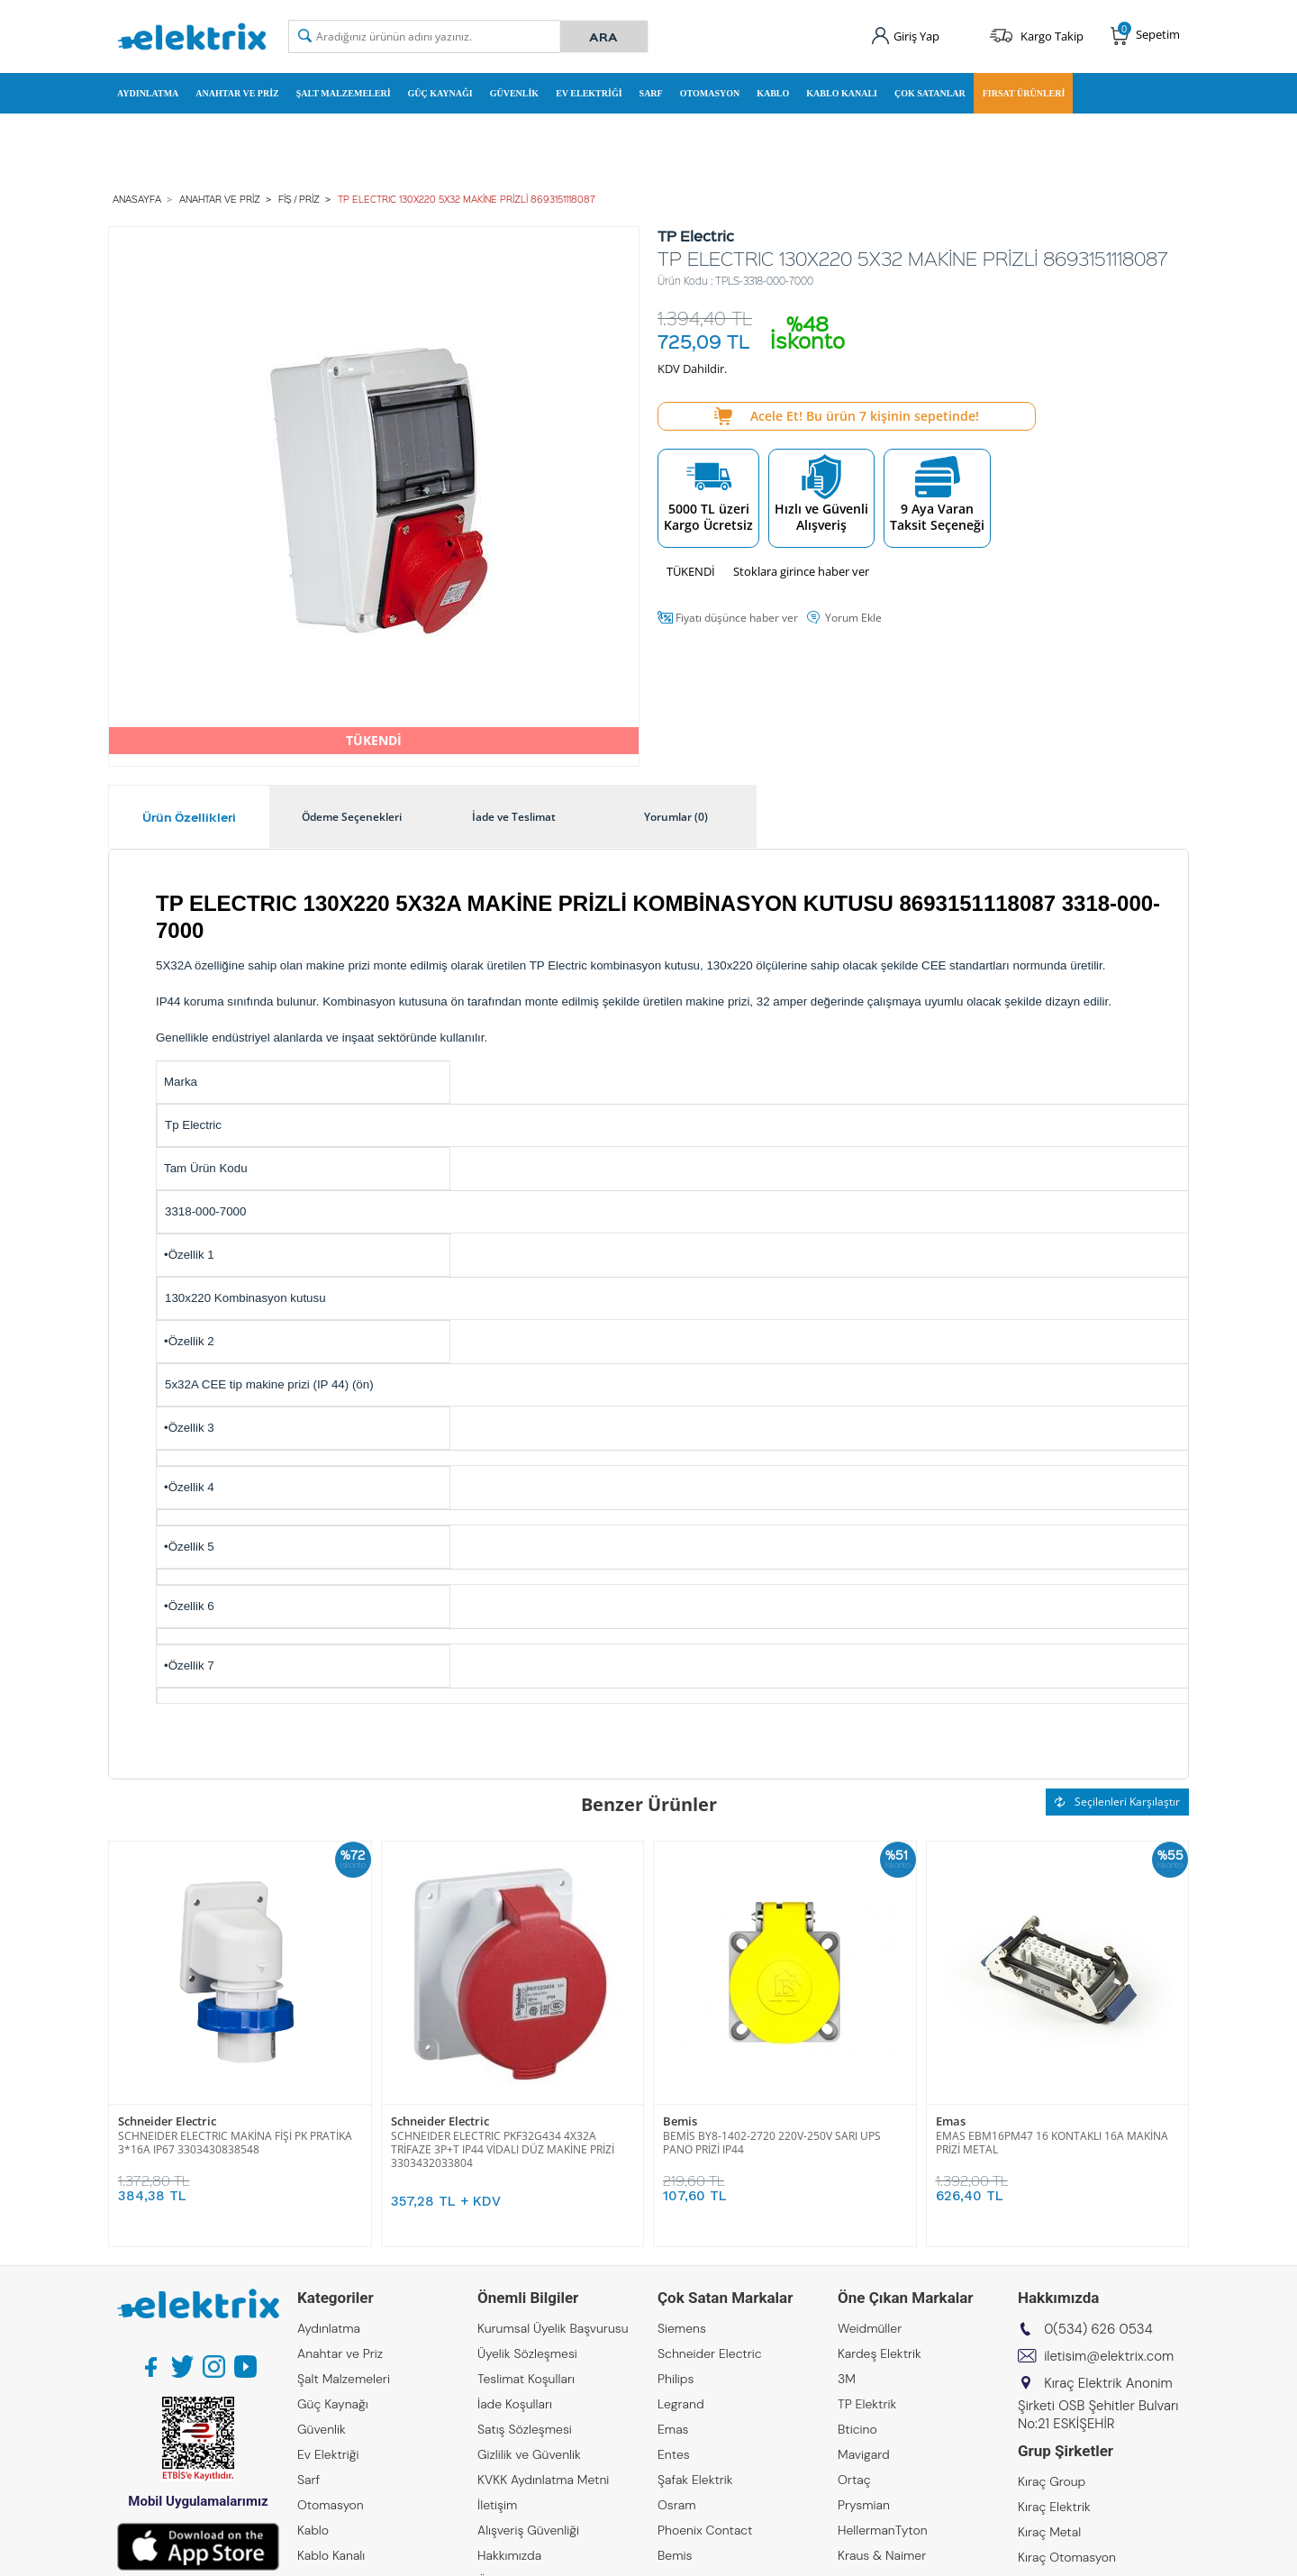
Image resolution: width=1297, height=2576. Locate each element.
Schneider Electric (167, 2121)
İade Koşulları (514, 2404)
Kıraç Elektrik (1054, 2507)
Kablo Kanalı (841, 93)
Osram (677, 2505)
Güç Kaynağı (440, 93)
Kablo (773, 93)
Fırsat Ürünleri (1024, 93)
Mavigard (864, 2454)
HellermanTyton (883, 2530)
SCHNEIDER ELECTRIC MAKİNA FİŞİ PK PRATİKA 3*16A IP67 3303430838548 (235, 2142)
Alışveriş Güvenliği (528, 2530)
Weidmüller (870, 2328)
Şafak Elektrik (695, 2479)
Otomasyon (710, 93)
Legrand (681, 2404)
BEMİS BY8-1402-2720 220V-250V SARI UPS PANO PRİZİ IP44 (772, 2142)
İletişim (497, 2505)
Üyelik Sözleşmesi (527, 2353)
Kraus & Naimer (882, 2555)
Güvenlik (514, 93)
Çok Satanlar (930, 93)
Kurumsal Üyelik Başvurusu (553, 2328)
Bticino (857, 2429)
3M (847, 2379)
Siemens (682, 2328)
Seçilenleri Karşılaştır (1117, 1801)
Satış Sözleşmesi (524, 2429)
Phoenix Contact (705, 2530)
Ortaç (854, 2479)
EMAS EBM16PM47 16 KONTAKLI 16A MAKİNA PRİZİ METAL (1052, 2142)
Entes (674, 2454)
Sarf (651, 93)
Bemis (680, 2121)
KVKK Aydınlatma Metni (543, 2479)
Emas (951, 2121)
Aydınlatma (147, 93)
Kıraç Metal (1049, 2532)
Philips (676, 2379)
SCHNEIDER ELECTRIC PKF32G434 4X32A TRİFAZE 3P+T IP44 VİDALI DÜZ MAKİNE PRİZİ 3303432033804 (502, 2149)
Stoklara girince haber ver (801, 571)
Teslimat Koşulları (526, 2379)
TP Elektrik (867, 2404)
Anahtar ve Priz (236, 93)
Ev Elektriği (588, 93)
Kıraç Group (1051, 2481)
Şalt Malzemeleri (343, 93)
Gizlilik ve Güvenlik (529, 2454)
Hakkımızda (509, 2555)
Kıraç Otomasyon (1067, 2557)
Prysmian (864, 2505)
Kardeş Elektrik (879, 2353)
